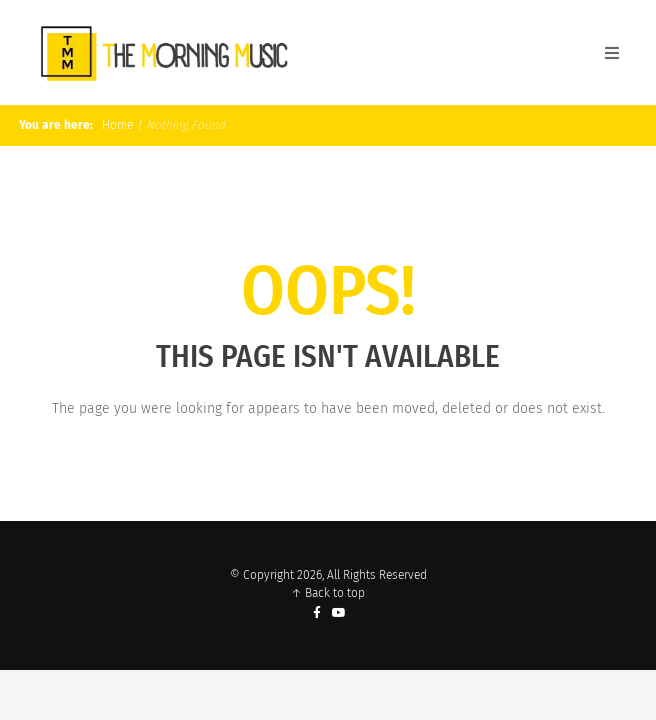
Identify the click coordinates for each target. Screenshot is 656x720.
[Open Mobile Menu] (612, 53)
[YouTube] (339, 613)
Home (116, 125)
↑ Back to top (328, 593)
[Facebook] (317, 613)
